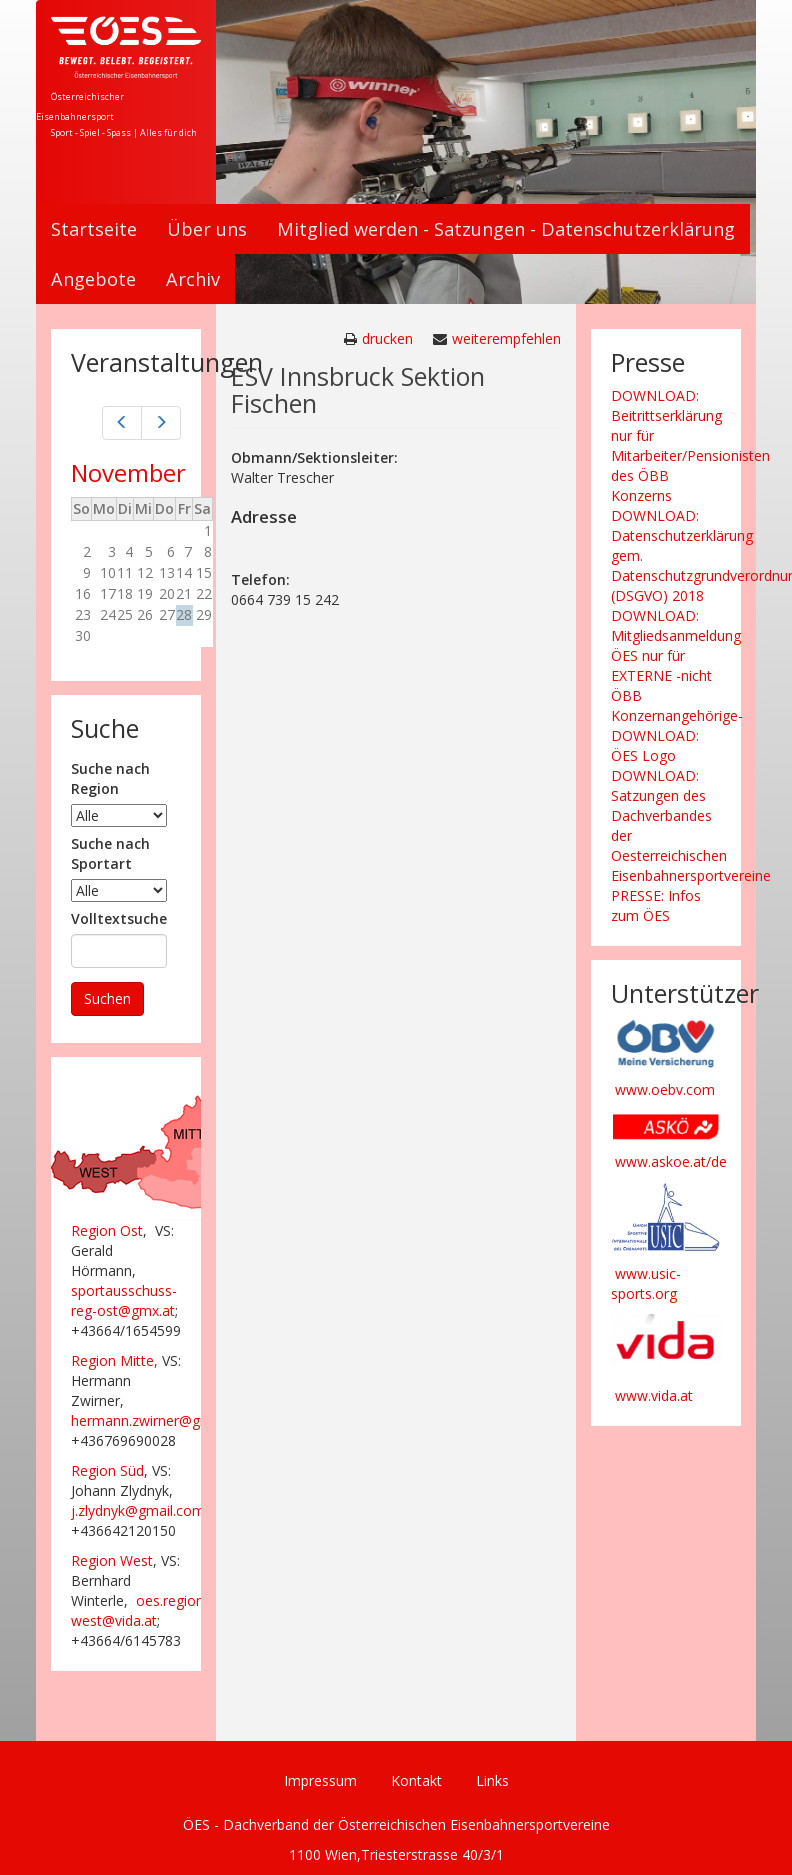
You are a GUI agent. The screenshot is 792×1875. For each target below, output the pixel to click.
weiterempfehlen (506, 338)
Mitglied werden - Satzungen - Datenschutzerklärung (506, 229)
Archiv (193, 279)
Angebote (93, 279)
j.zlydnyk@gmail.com (138, 1510)
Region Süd (107, 1470)
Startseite (94, 229)
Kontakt (416, 1780)
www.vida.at (654, 1395)
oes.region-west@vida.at (140, 1610)
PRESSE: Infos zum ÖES (656, 905)
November (128, 472)
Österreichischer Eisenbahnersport (80, 106)
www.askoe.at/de (671, 1161)
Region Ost (107, 1230)
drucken (387, 338)
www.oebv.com (665, 1089)
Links (492, 1780)
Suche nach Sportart (110, 853)
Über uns (207, 229)
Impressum (320, 1780)
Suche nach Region (110, 778)
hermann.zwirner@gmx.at (153, 1420)
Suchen (107, 998)
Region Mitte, (114, 1360)
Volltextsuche (119, 918)
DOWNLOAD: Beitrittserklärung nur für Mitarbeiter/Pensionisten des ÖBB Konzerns (690, 445)
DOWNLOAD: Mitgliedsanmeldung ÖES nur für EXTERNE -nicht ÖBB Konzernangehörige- (677, 665)
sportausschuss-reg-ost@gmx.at (124, 1300)
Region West (112, 1560)
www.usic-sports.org (646, 1283)
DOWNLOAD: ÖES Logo (655, 745)
